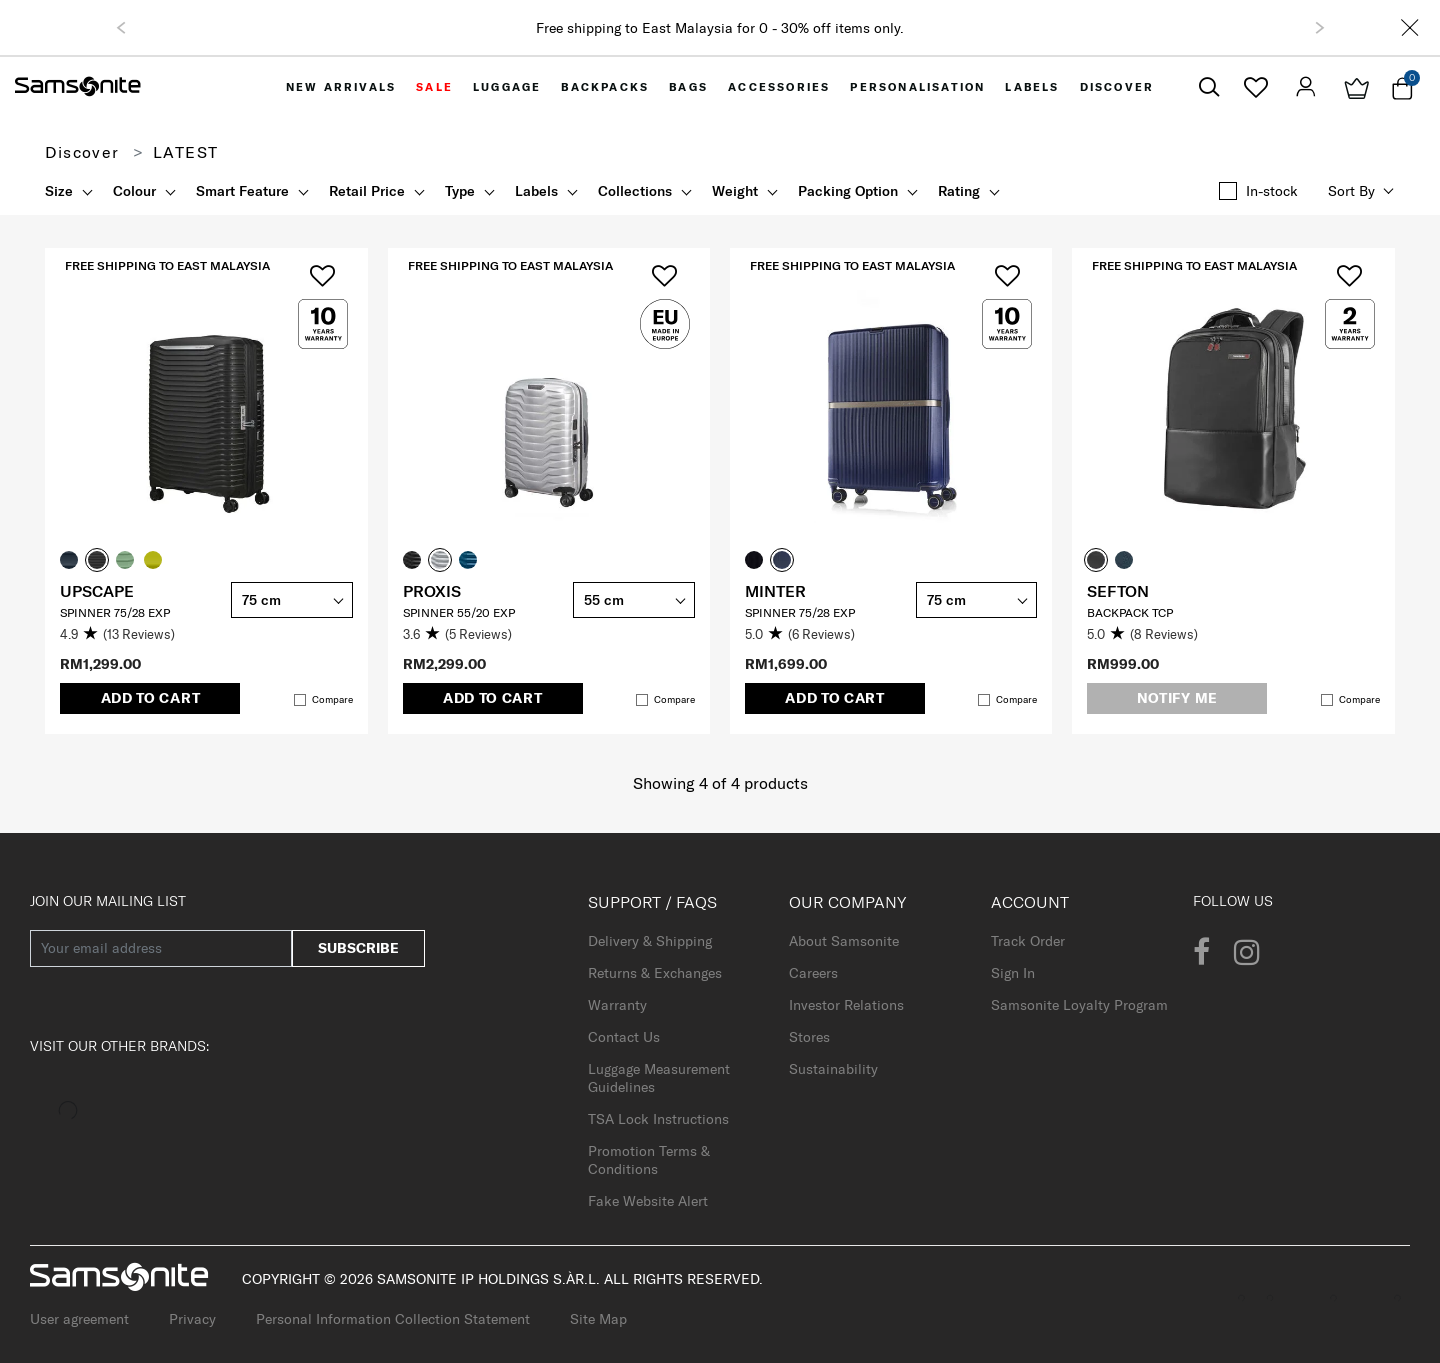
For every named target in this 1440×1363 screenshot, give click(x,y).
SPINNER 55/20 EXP (459, 612)
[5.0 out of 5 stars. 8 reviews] (1167, 635)
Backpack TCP (1130, 612)
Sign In (1013, 973)
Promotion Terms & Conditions (649, 1160)
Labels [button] (1032, 87)
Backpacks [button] (605, 87)
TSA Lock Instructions (658, 1119)
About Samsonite (844, 941)
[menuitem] (341, 87)
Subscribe (358, 948)
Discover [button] (1117, 87)
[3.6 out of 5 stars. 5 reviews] (483, 635)
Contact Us (624, 1037)
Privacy (192, 1319)
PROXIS (432, 591)
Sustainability (833, 1069)
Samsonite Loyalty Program (1079, 1005)
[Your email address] (161, 948)
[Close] (1410, 27)
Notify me (1177, 698)
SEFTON (1118, 591)
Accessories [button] (779, 87)
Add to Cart (151, 698)
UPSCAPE (97, 591)
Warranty (617, 1005)
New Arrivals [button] (341, 87)
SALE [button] (434, 87)
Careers (813, 973)
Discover (82, 152)
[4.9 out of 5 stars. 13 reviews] (140, 635)
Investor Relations (846, 1005)
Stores (809, 1037)
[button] (121, 28)
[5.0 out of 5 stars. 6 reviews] (825, 635)
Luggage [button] (507, 87)
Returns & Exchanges (655, 973)
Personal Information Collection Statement (393, 1319)
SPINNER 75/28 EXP (115, 612)
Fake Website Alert (648, 1201)
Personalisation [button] (917, 87)
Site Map (598, 1319)
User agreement (79, 1319)
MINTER (775, 591)
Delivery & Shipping (650, 941)
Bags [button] (688, 87)
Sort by (1351, 191)
